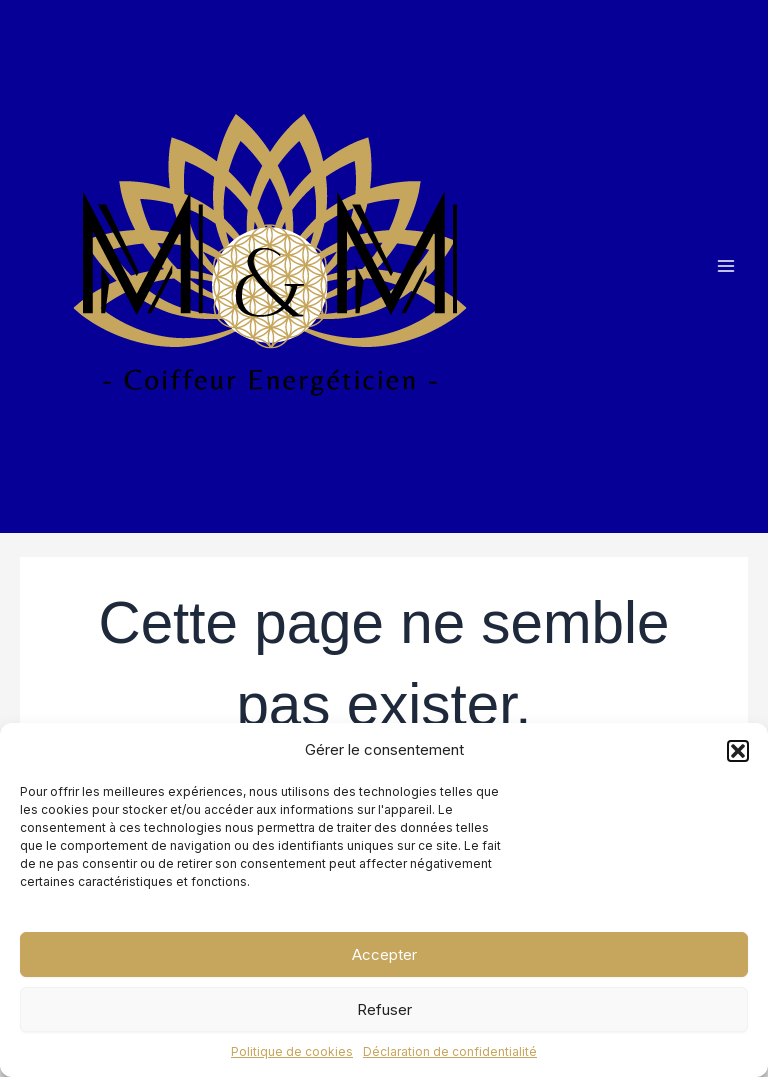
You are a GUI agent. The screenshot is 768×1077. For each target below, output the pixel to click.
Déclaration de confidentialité (450, 1051)
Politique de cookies (292, 1051)
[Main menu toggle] (725, 266)
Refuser (384, 1009)
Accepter (384, 954)
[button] (738, 751)
